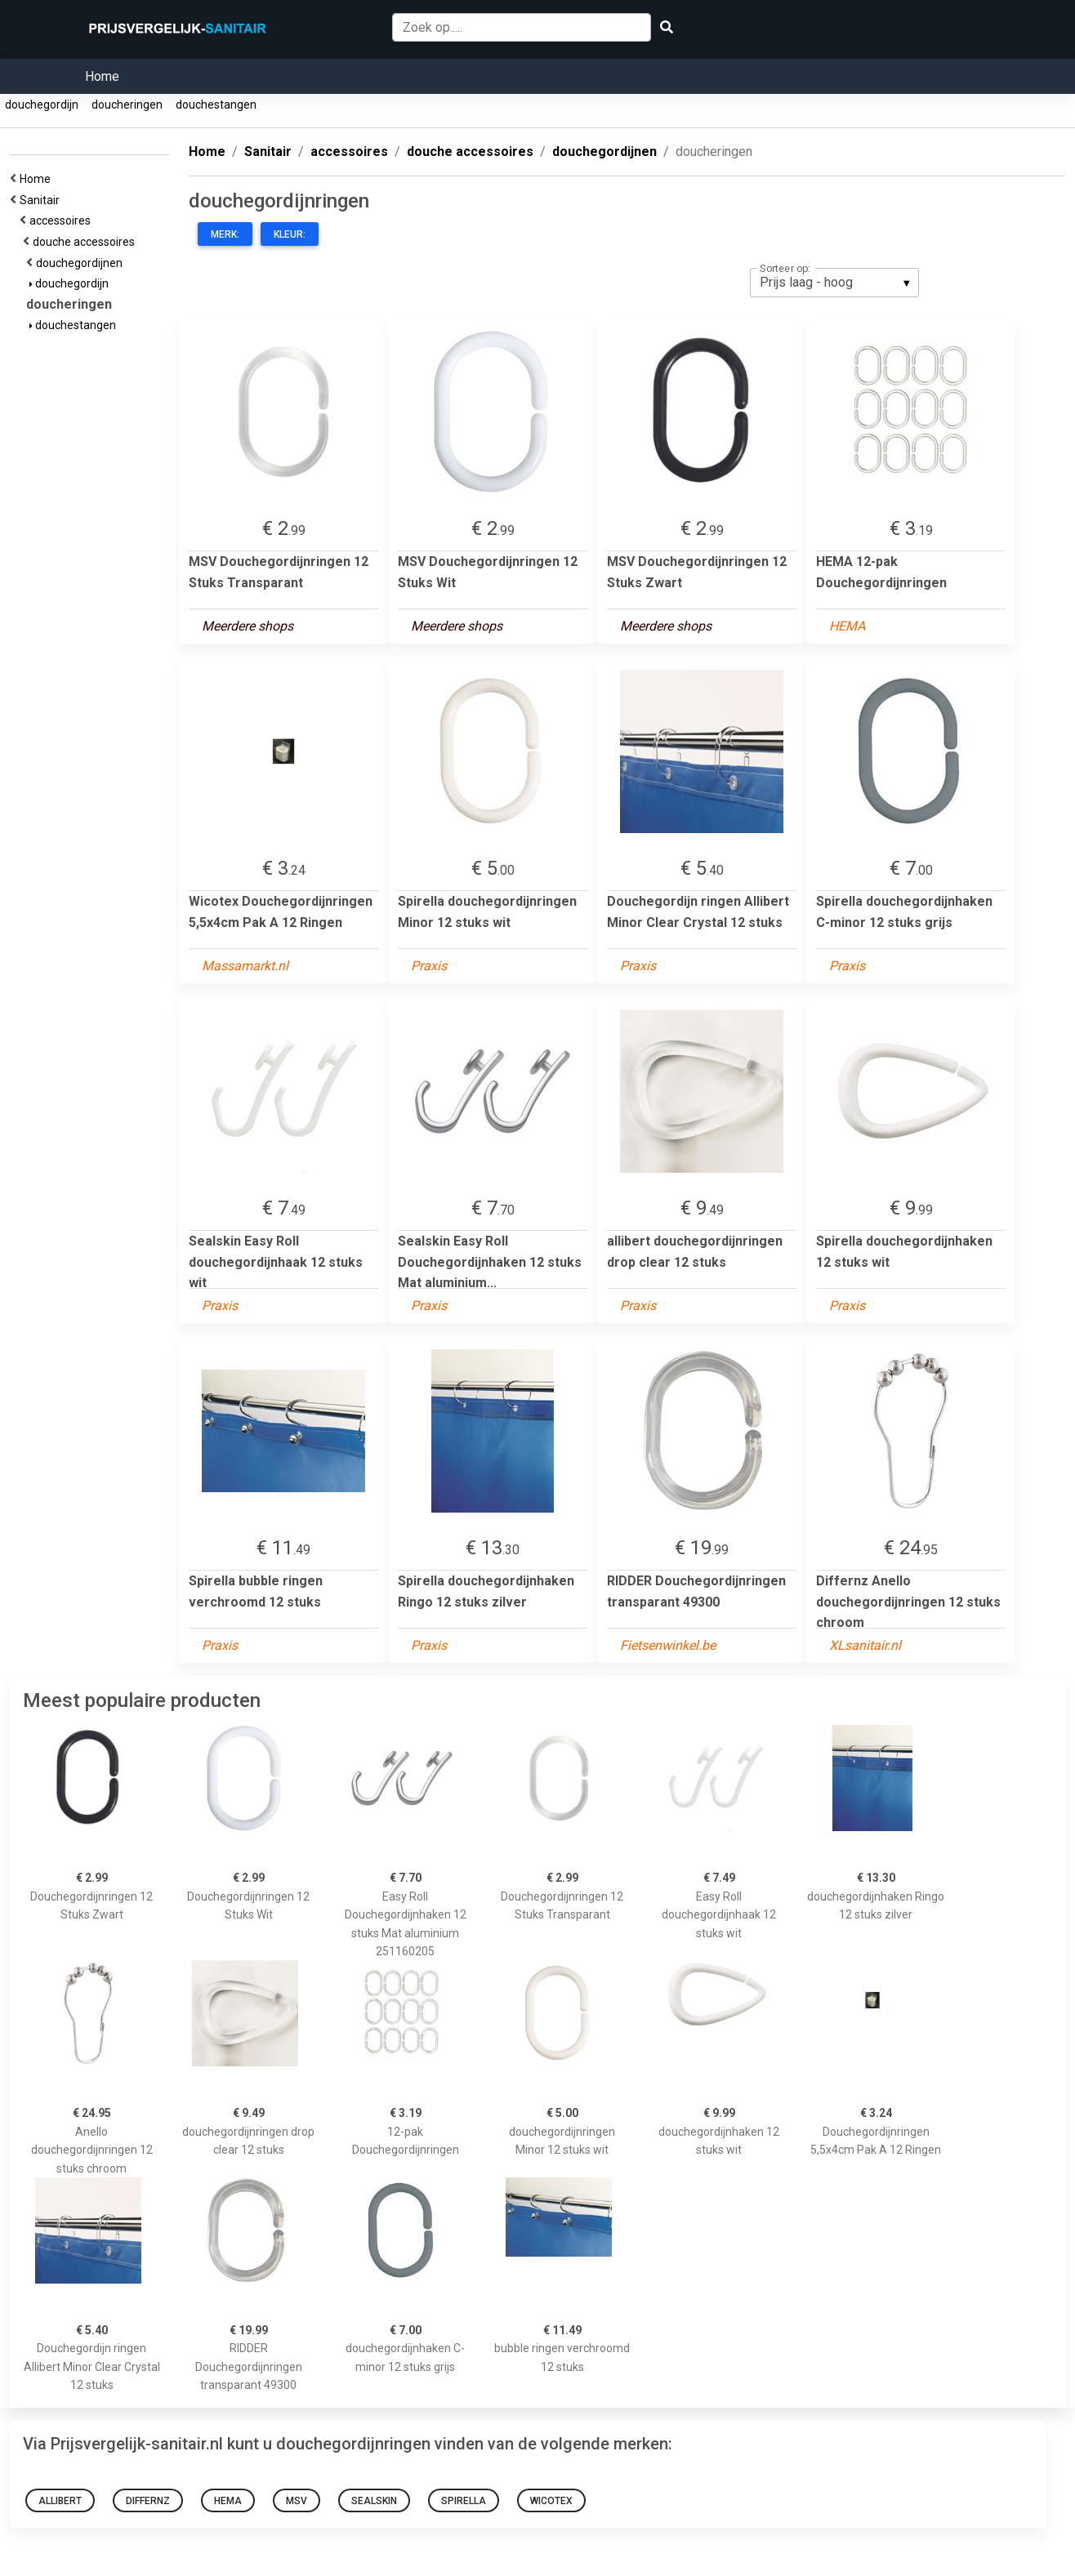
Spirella (463, 2501)
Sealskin (374, 2501)
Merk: (225, 234)
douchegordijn (41, 104)
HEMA (228, 2501)
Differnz (148, 2501)
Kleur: (290, 234)
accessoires (62, 220)
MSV (296, 2501)
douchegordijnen (81, 263)
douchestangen (216, 104)
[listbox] (834, 282)
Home (102, 76)
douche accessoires (86, 241)
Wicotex (551, 2501)
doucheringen (127, 104)
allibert (60, 2501)
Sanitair (42, 200)
